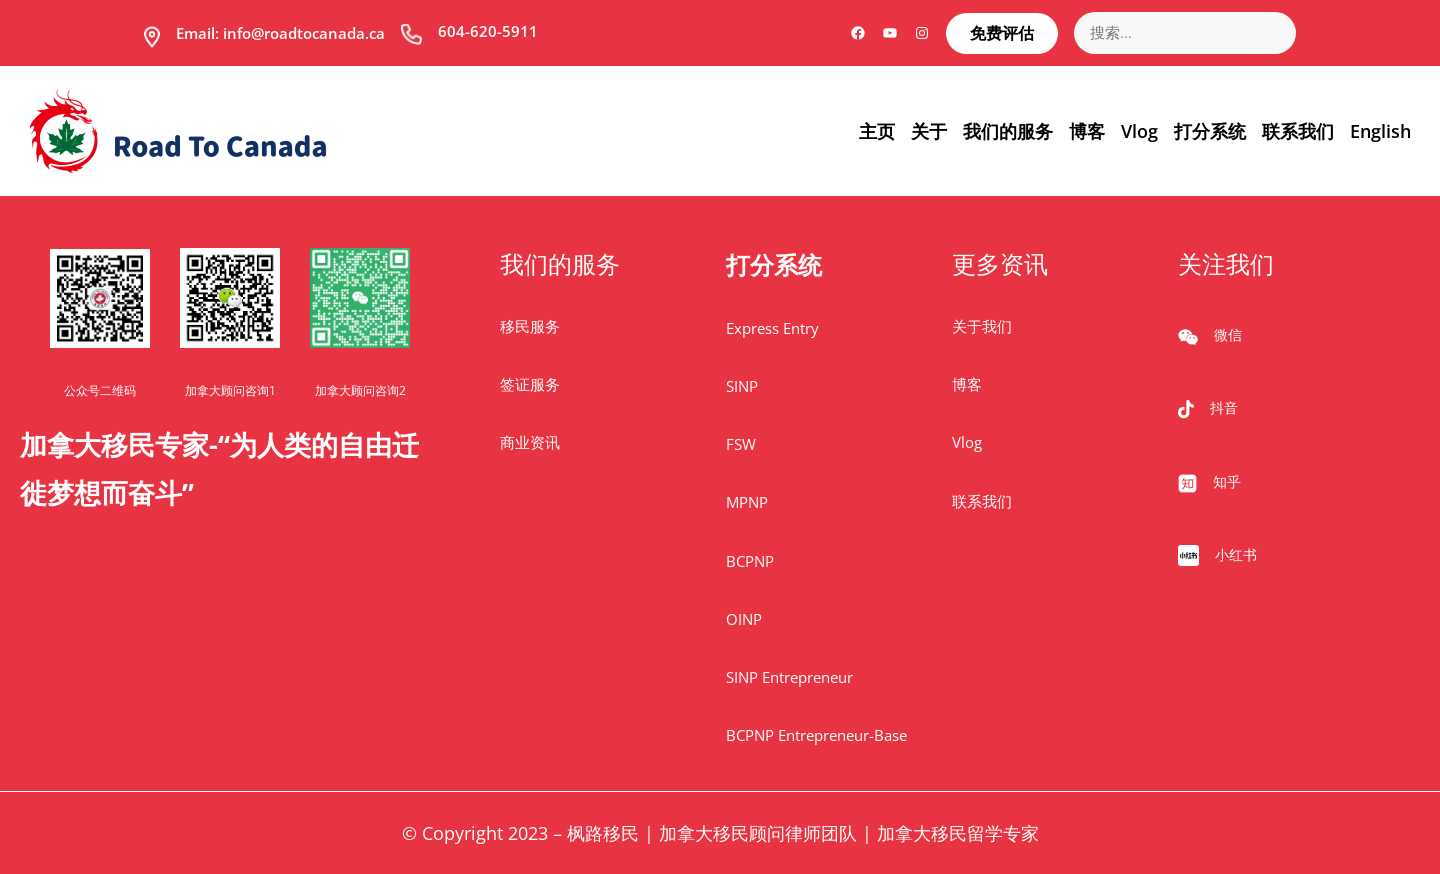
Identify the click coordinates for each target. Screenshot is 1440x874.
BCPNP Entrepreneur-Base (816, 735)
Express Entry (772, 328)
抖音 (1224, 407)
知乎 (1227, 481)
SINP (742, 386)
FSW (741, 444)
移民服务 (530, 326)
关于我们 (982, 326)
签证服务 (530, 384)
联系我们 (982, 501)
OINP (744, 619)
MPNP (747, 502)
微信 (1228, 334)
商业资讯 (530, 442)
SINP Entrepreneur (789, 677)
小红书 (1236, 554)
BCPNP (750, 561)
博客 (967, 384)
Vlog (967, 442)
